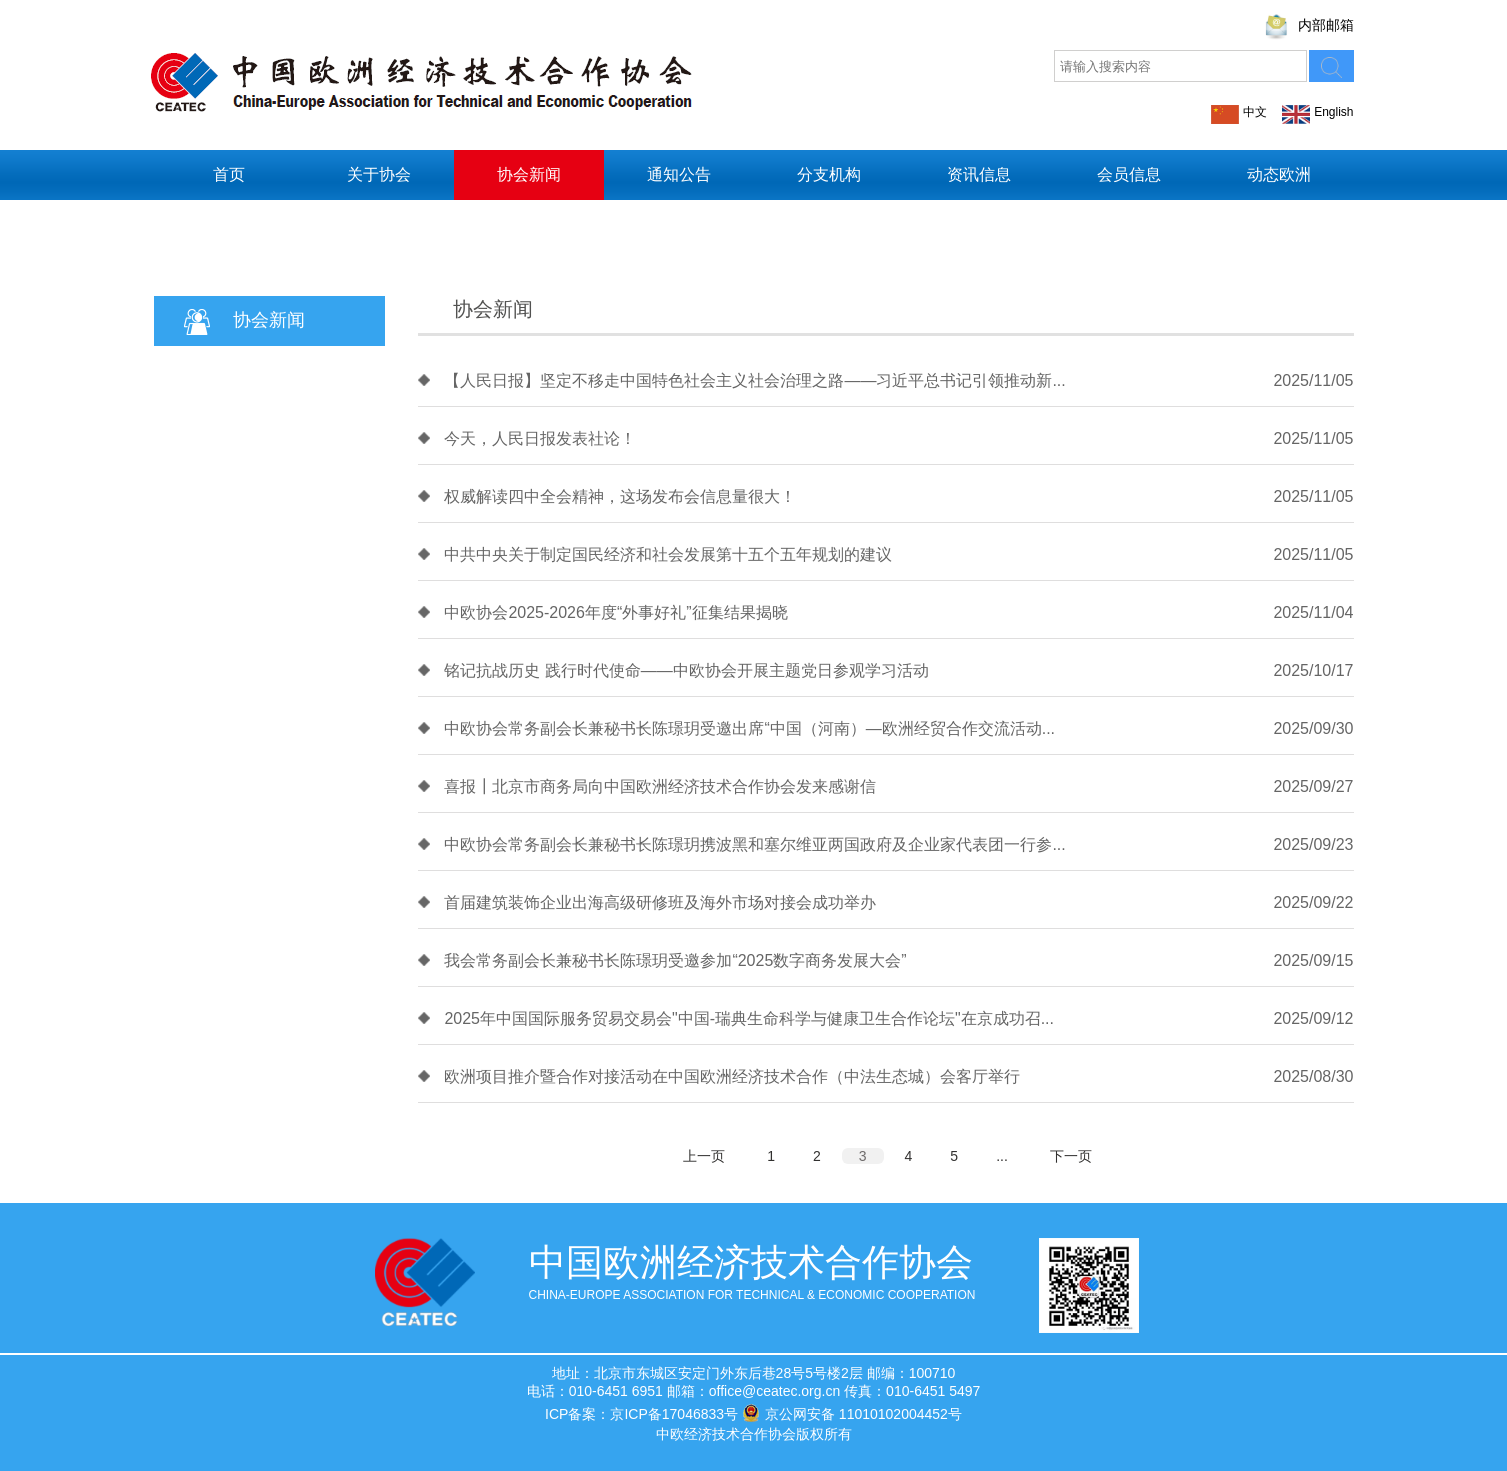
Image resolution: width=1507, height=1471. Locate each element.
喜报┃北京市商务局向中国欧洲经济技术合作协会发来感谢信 (660, 786)
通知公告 (679, 174)
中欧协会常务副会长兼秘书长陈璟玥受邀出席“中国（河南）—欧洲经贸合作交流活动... (749, 728)
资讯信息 (979, 174)
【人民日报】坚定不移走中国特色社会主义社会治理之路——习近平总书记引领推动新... (754, 380)
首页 (229, 174)
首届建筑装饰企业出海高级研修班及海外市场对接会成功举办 (660, 902)
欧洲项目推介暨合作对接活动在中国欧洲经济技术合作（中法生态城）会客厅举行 (732, 1076)
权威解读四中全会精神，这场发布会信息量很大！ (620, 496)
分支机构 (829, 174)
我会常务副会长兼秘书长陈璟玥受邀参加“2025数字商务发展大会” (675, 960)
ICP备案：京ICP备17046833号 (641, 1414)
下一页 (1071, 1156)
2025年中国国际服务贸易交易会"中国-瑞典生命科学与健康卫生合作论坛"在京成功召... (749, 1018)
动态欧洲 (1279, 174)
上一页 (704, 1156)
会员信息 (1129, 174)
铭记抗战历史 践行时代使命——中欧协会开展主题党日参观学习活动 (686, 670)
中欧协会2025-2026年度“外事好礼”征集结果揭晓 (615, 612)
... (1002, 1156)
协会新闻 (529, 174)
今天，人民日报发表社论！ (540, 438)
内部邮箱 (1326, 25)
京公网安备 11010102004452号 (852, 1413)
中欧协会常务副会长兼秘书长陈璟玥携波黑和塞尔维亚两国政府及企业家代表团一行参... (754, 844)
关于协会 (379, 174)
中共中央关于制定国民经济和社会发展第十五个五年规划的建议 (668, 554)
